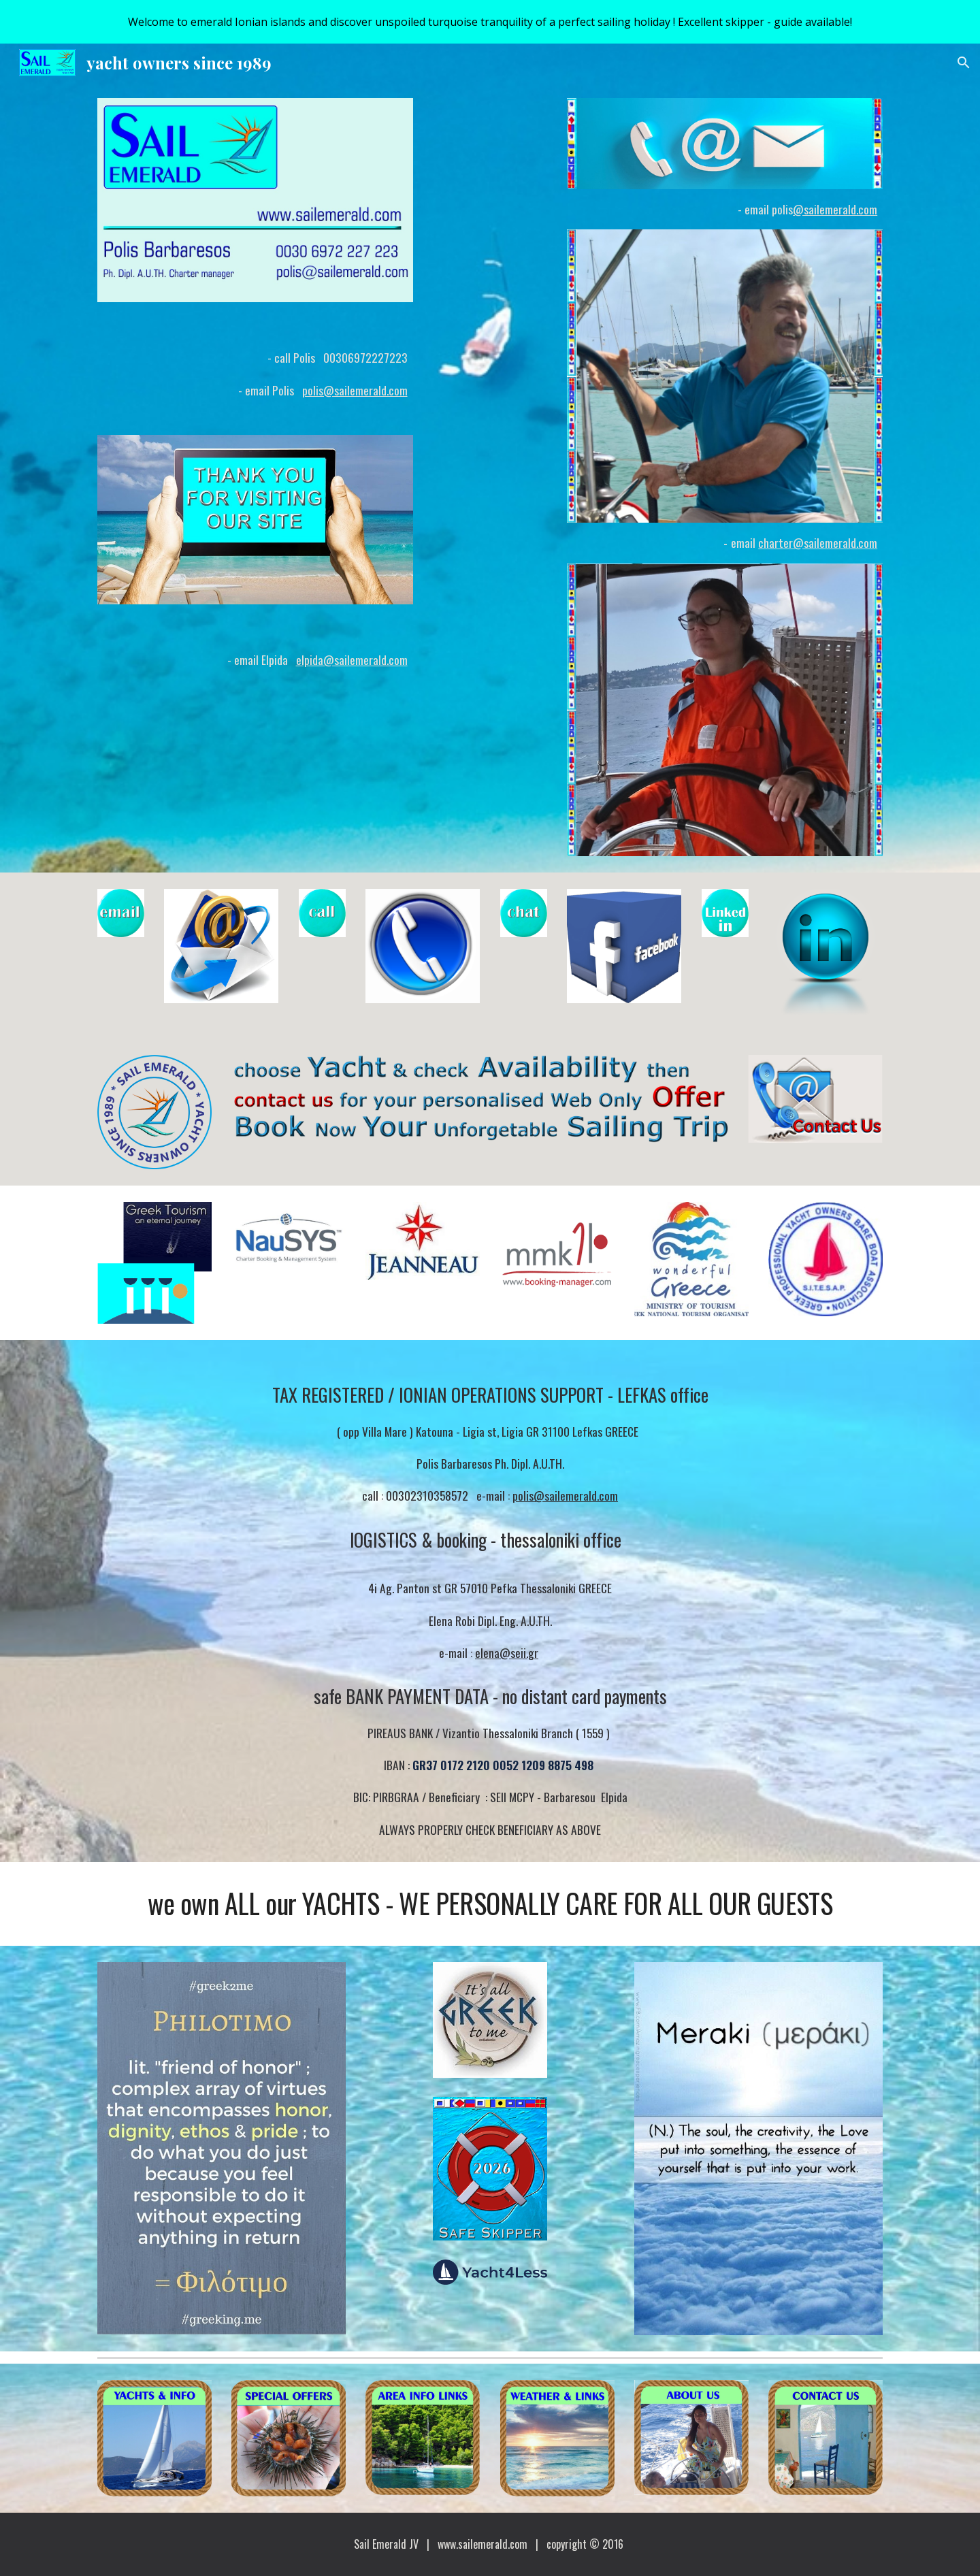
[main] (255, 368)
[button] (963, 62)
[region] (490, 22)
